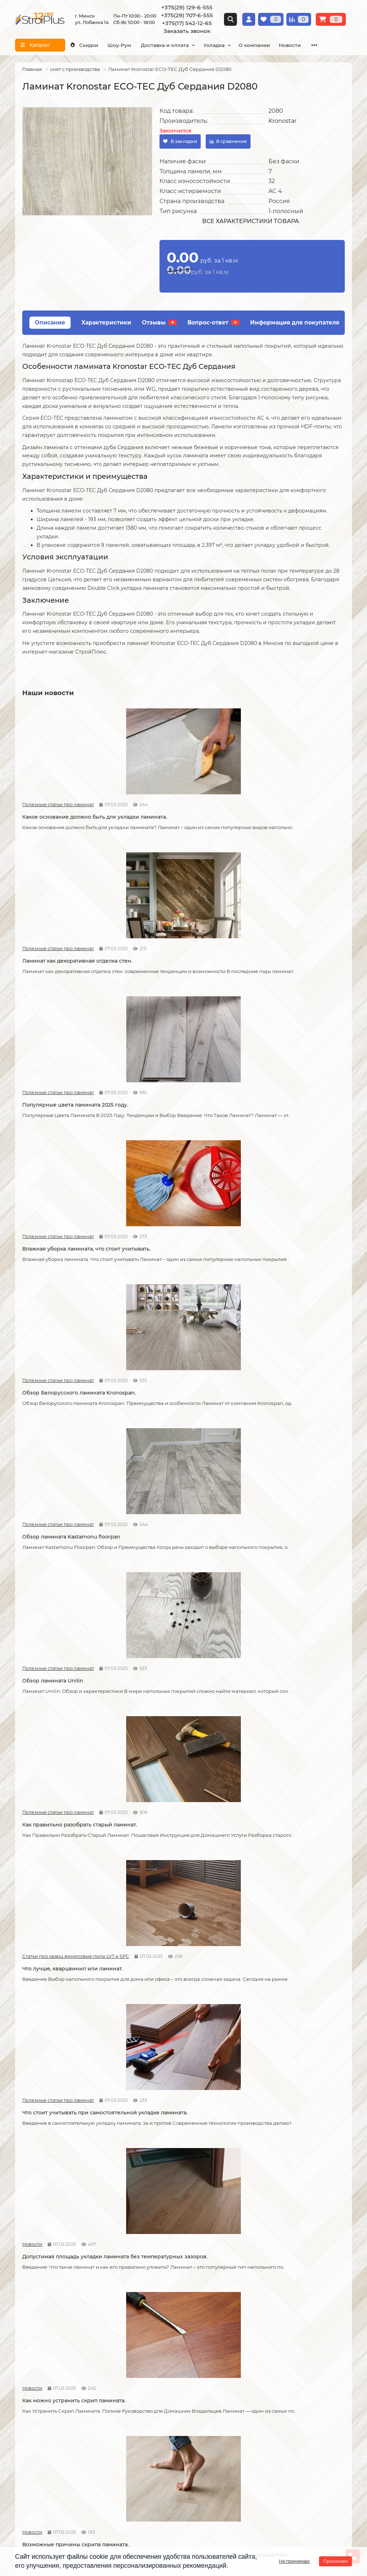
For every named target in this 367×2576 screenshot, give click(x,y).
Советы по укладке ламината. (171, 1438)
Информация (35, 2329)
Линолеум (257, 2351)
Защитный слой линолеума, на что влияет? (68, 1929)
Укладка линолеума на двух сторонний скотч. (279, 1767)
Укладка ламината (153, 2342)
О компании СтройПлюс (46, 2342)
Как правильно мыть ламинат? (63, 2082)
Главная (32, 69)
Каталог (256, 2329)
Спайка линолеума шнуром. (169, 1926)
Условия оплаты (36, 2361)
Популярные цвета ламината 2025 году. (287, 811)
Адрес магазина (35, 2406)
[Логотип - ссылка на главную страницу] (71, 2442)
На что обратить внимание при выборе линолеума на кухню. (64, 1767)
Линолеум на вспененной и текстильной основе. (279, 1604)
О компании (282, 45)
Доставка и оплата (180, 45)
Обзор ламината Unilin (52, 1119)
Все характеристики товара (250, 221)
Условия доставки (38, 2351)
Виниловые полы (266, 2361)
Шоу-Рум (128, 45)
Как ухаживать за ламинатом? (282, 1926)
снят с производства (75, 69)
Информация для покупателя (294, 322)
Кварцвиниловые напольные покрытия (171, 1604)
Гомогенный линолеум (273, 2380)
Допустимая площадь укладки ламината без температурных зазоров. (172, 1282)
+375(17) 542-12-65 (187, 23)
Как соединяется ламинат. (277, 1438)
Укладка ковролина (155, 2371)
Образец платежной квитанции (55, 2371)
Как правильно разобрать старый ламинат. (177, 1123)
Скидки (87, 45)
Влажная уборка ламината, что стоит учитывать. (71, 967)
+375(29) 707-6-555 (187, 15)
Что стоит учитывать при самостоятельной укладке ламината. (71, 1279)
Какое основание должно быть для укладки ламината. (69, 811)
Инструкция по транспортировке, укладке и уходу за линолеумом (58, 2393)
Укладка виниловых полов (164, 2361)
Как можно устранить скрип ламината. (279, 1279)
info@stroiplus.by (48, 2490)
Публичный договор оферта (51, 2380)
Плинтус (255, 2390)
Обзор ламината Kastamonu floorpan (291, 963)
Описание (50, 322)
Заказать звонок (186, 31)
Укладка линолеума (155, 2351)
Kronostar (282, 120)
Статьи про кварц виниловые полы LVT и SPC (266, 1107)
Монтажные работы (159, 2329)
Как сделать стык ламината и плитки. (71, 1601)
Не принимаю (294, 2561)
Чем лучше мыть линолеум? (279, 2082)
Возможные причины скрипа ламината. (61, 1442)
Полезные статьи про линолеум (266, 1588)
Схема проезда (210, 2447)
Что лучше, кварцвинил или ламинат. (292, 1119)
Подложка (257, 2399)
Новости (142, 1263)
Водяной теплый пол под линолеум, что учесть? (70, 2241)
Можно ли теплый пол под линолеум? (183, 2237)
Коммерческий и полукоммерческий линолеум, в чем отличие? (292, 2241)
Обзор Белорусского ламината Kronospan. (173, 967)
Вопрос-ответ (213, 322)
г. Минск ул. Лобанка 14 (221, 2456)
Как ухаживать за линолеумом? (174, 2082)
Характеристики (106, 322)
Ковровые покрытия (270, 2371)
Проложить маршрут (218, 2437)
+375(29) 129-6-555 (187, 7)
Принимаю (335, 2561)
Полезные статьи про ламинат (46, 795)
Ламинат (255, 2342)
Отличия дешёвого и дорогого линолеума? (173, 1767)
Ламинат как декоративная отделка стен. (180, 811)
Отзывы (159, 322)
